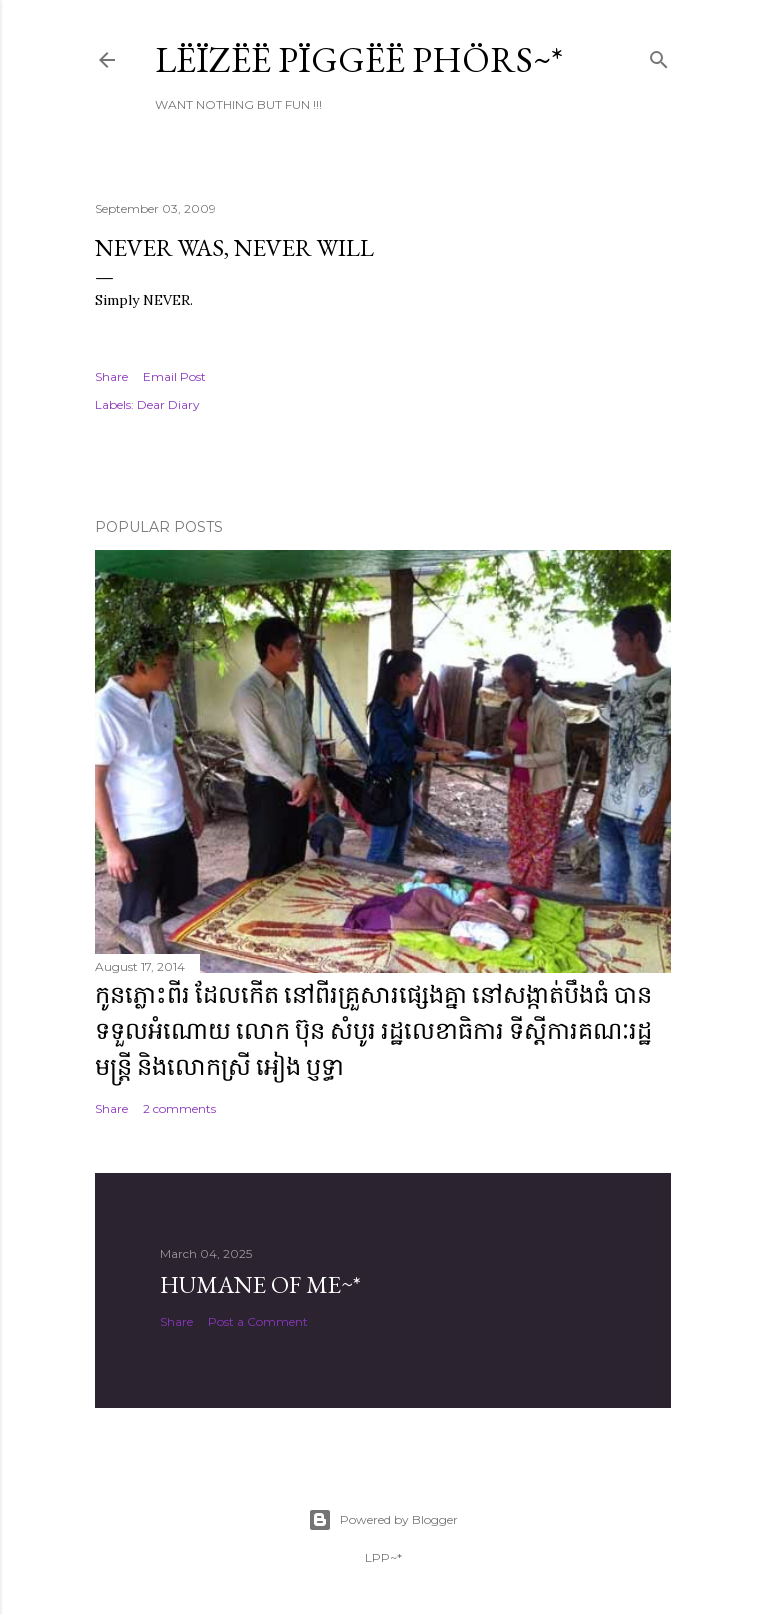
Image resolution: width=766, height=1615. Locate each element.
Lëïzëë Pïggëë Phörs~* (359, 59)
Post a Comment (258, 1321)
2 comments (179, 1108)
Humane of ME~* (260, 1284)
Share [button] (111, 376)
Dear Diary (168, 404)
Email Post (174, 376)
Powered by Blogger (383, 1520)
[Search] (659, 55)
